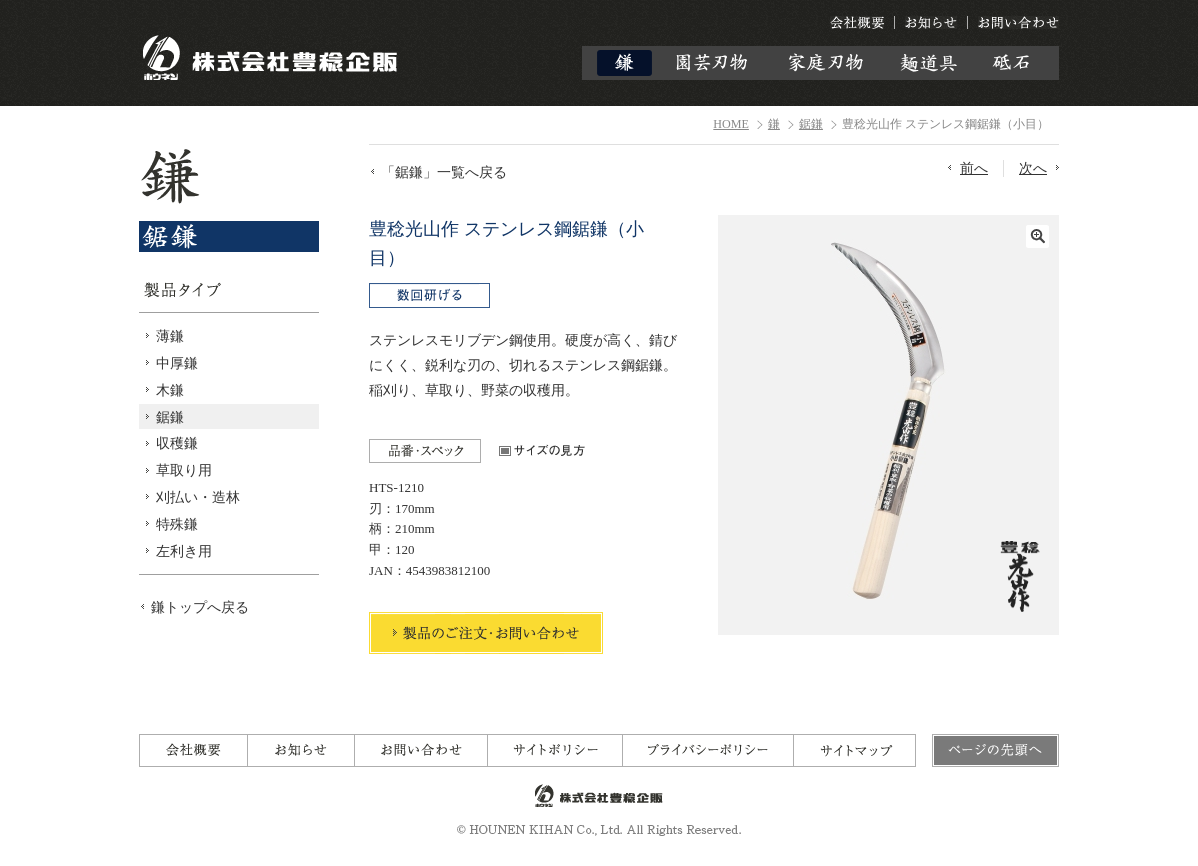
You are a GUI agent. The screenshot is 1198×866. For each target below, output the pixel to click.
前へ (974, 168)
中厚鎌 (177, 363)
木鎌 (170, 390)
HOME (731, 124)
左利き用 (184, 551)
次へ (1033, 168)
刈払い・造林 (198, 497)
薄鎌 (170, 336)
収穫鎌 (177, 443)
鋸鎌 (811, 124)
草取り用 (184, 470)
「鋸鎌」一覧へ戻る (444, 172)
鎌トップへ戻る (200, 607)
